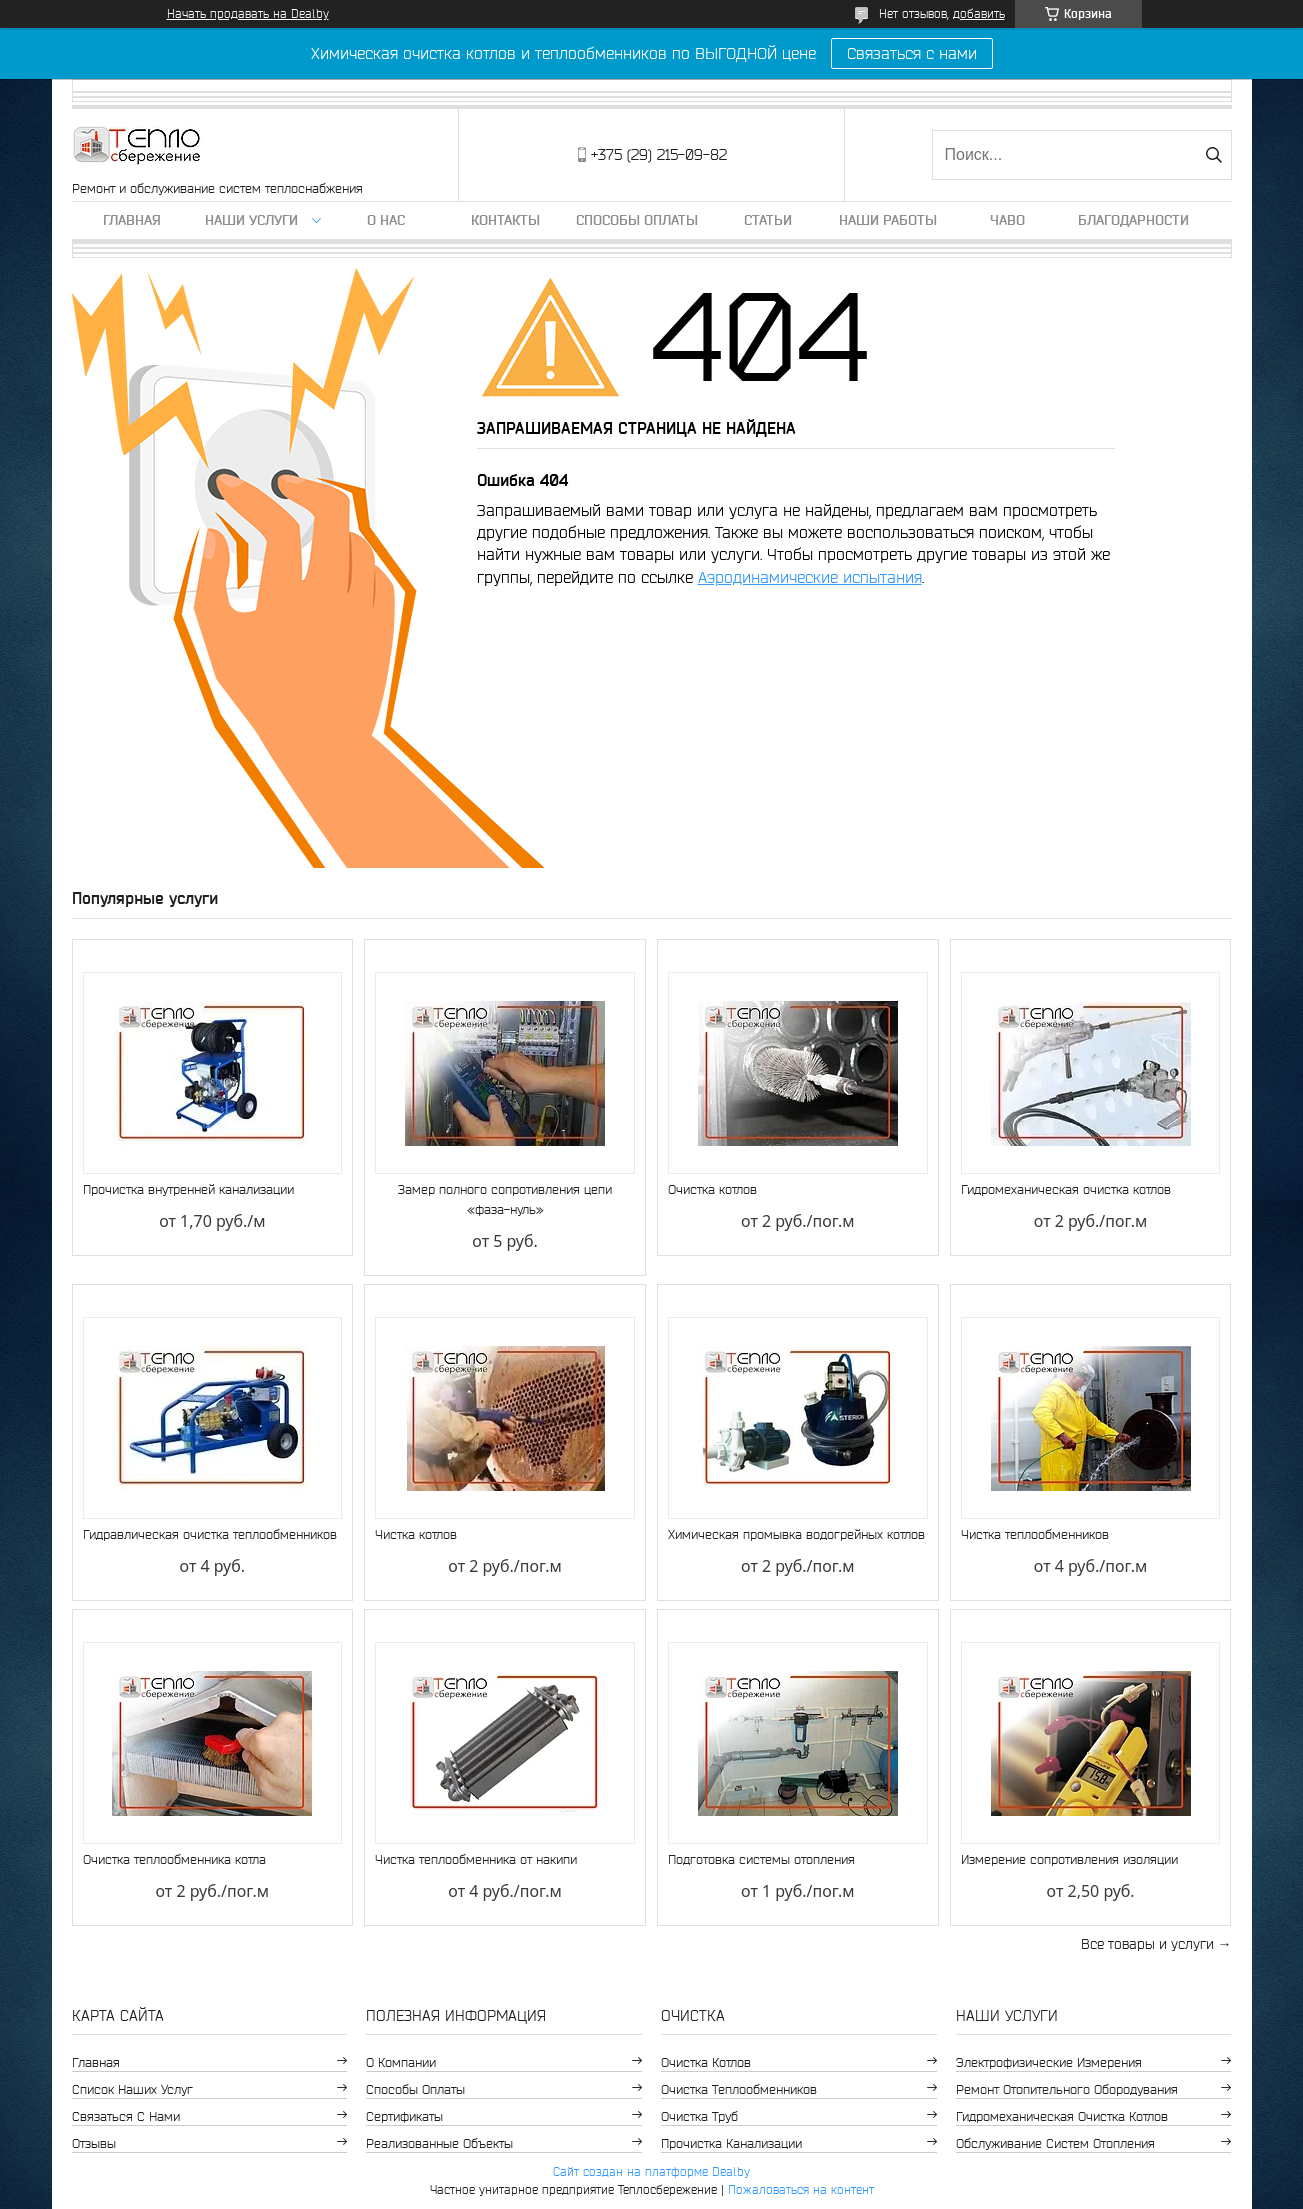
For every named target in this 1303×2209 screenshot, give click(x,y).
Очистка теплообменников (739, 2089)
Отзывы (94, 2143)
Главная (132, 220)
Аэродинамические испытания (810, 577)
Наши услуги (251, 220)
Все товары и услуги (1147, 1944)
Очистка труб (699, 2116)
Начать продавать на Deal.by (248, 13)
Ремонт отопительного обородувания (1067, 2089)
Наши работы (888, 220)
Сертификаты (404, 2116)
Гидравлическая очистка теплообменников (210, 1534)
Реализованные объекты (439, 2143)
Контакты (505, 220)
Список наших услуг (132, 2089)
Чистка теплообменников (1035, 1534)
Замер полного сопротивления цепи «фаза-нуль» (505, 1199)
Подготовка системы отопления (761, 1859)
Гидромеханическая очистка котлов (1066, 1189)
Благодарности (1133, 220)
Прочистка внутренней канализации (188, 1189)
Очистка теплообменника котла (174, 1859)
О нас (386, 220)
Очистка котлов (712, 1189)
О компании (401, 2062)
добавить (979, 13)
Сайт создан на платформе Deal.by (651, 2171)
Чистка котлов (416, 1534)
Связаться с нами (912, 53)
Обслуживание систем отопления (1055, 2143)
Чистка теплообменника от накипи (476, 1859)
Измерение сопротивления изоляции (1069, 1859)
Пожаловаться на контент (801, 2189)
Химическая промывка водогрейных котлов (796, 1534)
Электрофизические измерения (1049, 2062)
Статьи (768, 220)
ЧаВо (1007, 220)
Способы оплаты (637, 220)
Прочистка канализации (731, 2143)
